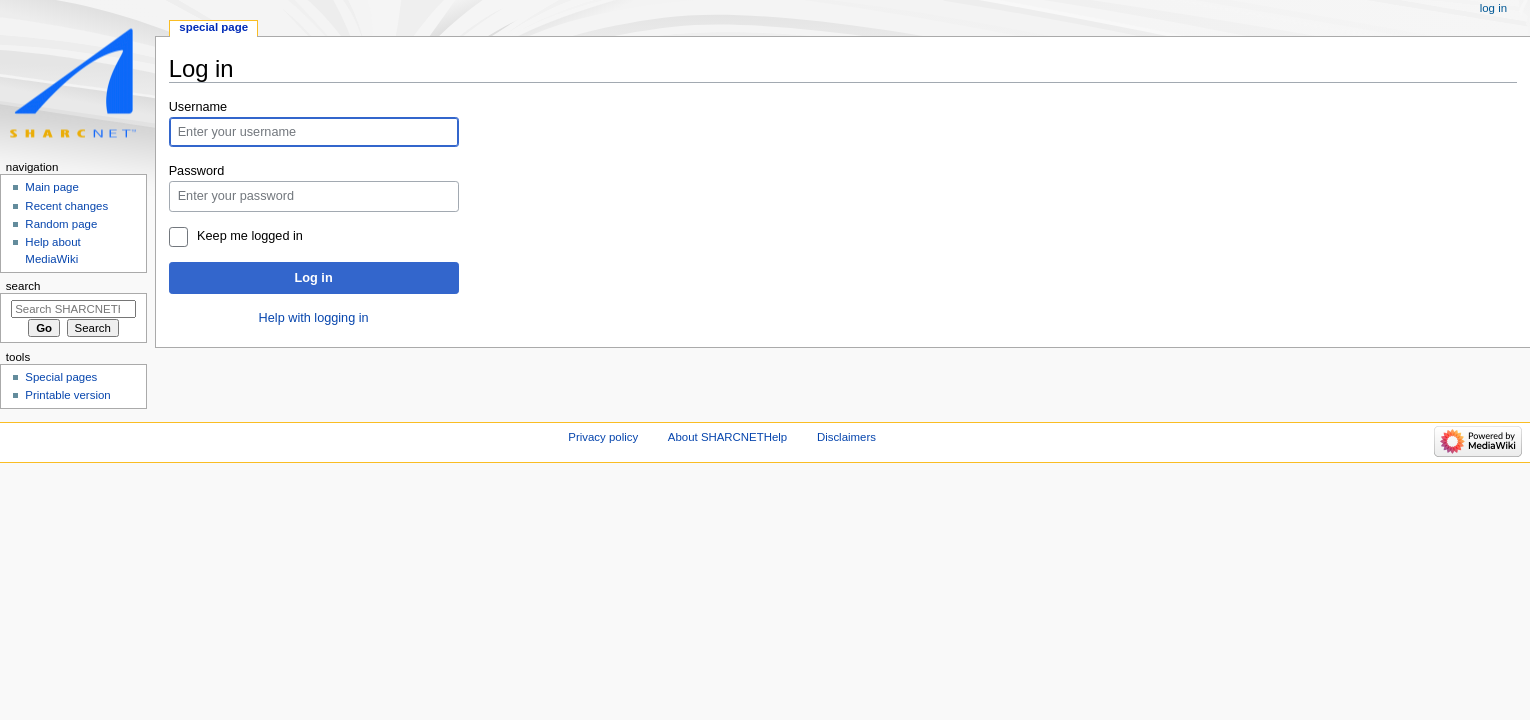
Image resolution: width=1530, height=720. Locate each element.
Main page (52, 187)
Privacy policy (603, 437)
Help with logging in (314, 318)
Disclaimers (846, 437)
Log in (314, 278)
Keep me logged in (250, 236)
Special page (213, 27)
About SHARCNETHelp (727, 437)
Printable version (67, 395)
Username (198, 107)
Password (197, 171)
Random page (61, 224)
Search (23, 286)
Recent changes (66, 206)
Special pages (61, 377)
